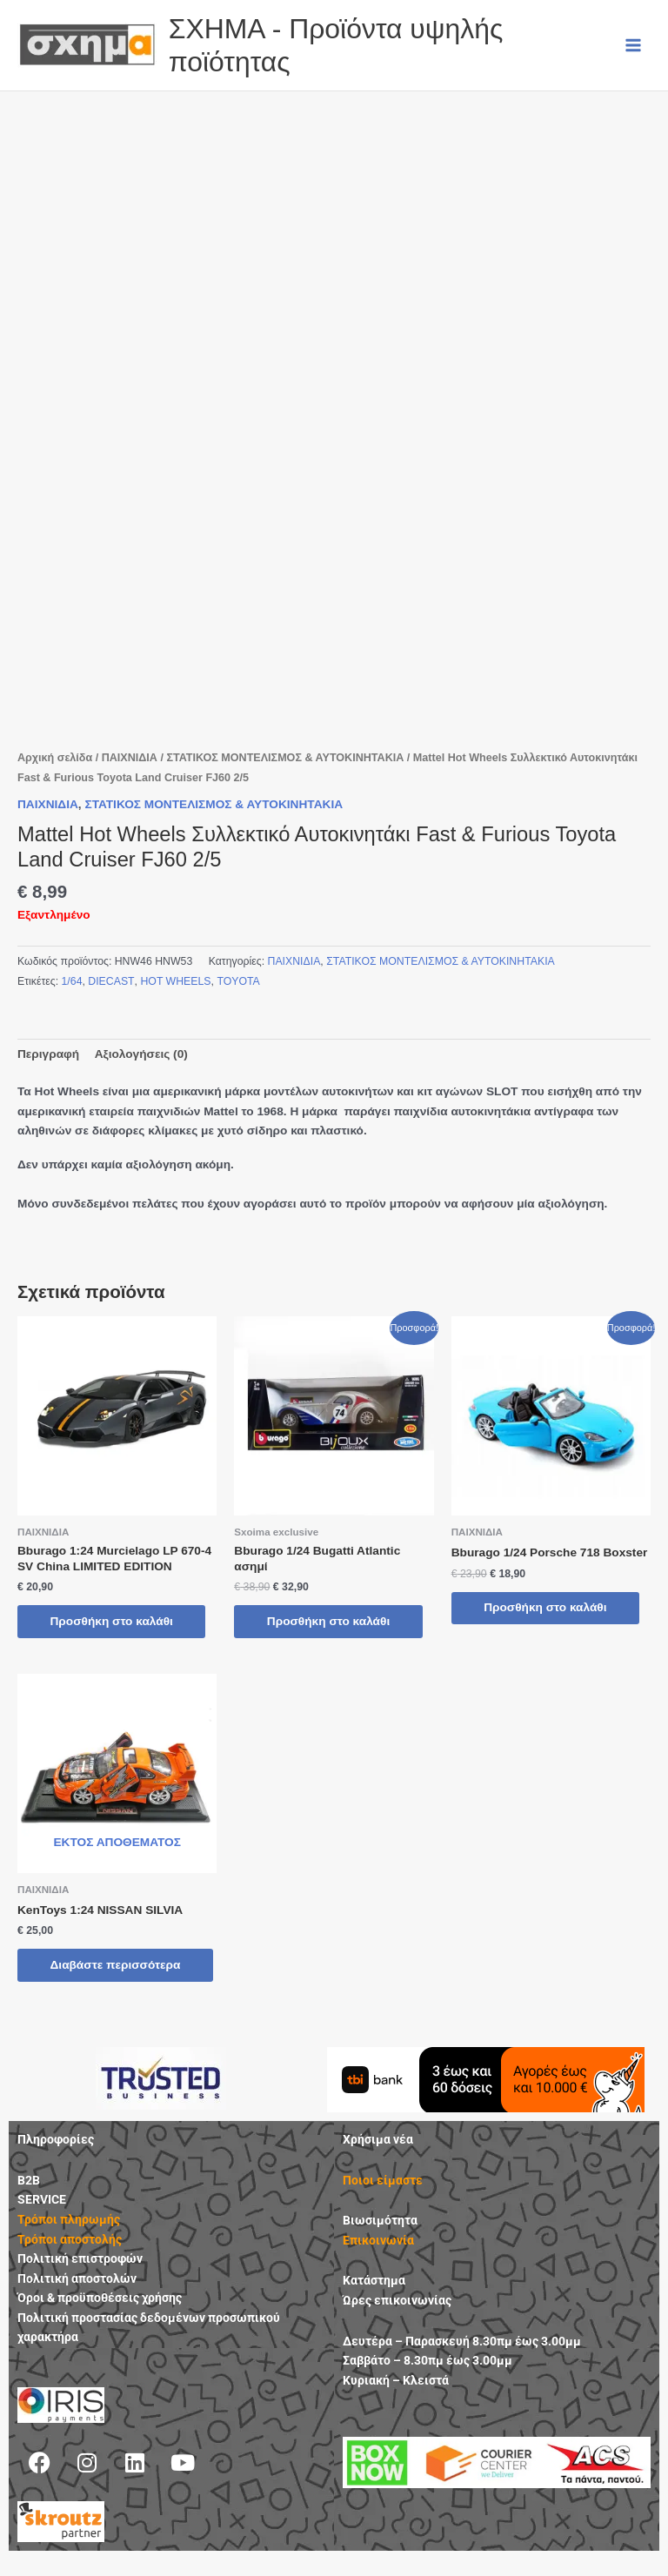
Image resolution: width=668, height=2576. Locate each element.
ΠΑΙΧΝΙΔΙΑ (129, 758)
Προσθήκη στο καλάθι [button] (113, 1621)
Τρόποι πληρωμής (68, 2236)
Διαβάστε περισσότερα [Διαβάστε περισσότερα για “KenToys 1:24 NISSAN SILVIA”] (89, 1973)
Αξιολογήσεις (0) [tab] (141, 1054)
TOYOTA (238, 981)
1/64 (72, 981)
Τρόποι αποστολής (69, 2255)
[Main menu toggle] (634, 45)
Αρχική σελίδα (54, 758)
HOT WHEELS (175, 981)
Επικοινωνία (378, 2257)
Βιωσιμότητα (380, 2237)
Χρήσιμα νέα (378, 2156)
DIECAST (111, 981)
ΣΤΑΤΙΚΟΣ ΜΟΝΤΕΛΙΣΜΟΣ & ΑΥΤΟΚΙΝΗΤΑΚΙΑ (285, 758)
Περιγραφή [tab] (48, 1054)
